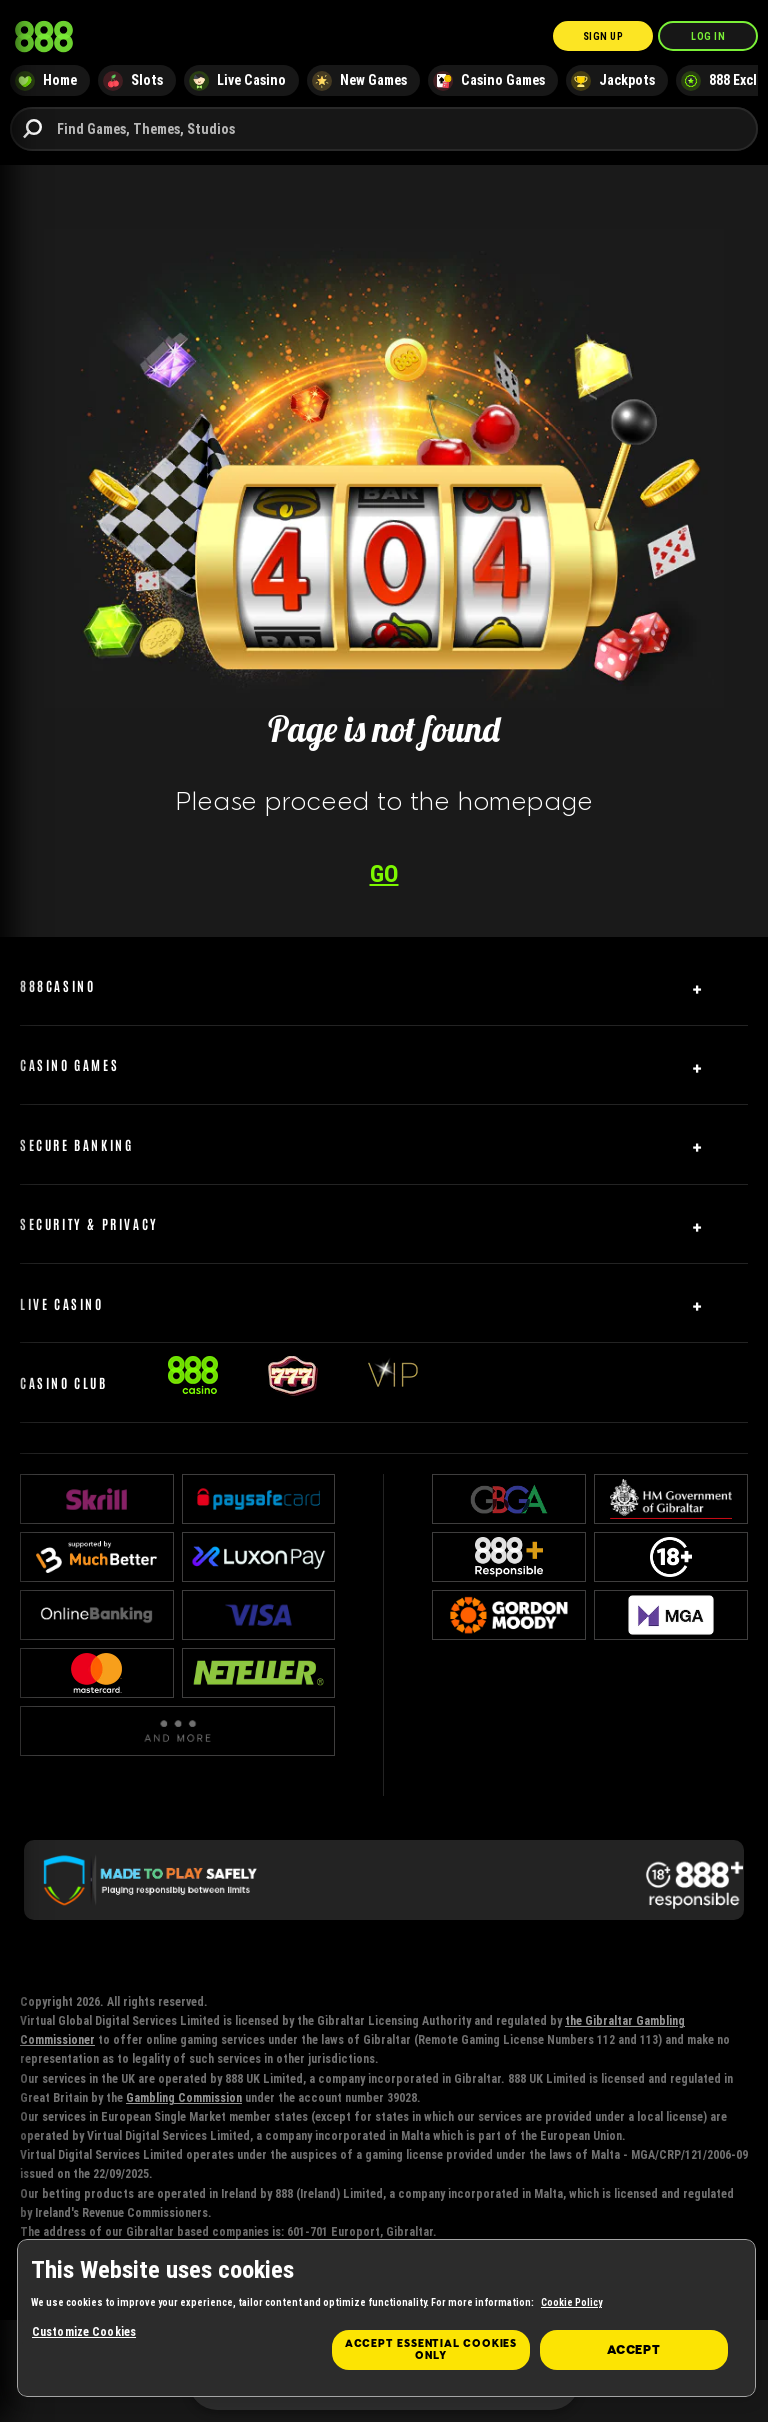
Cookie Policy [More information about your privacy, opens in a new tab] (571, 2302)
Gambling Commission (184, 2097)
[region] (386, 2318)
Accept (634, 2350)
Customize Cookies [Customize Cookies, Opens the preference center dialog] (84, 2331)
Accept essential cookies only (431, 2349)
